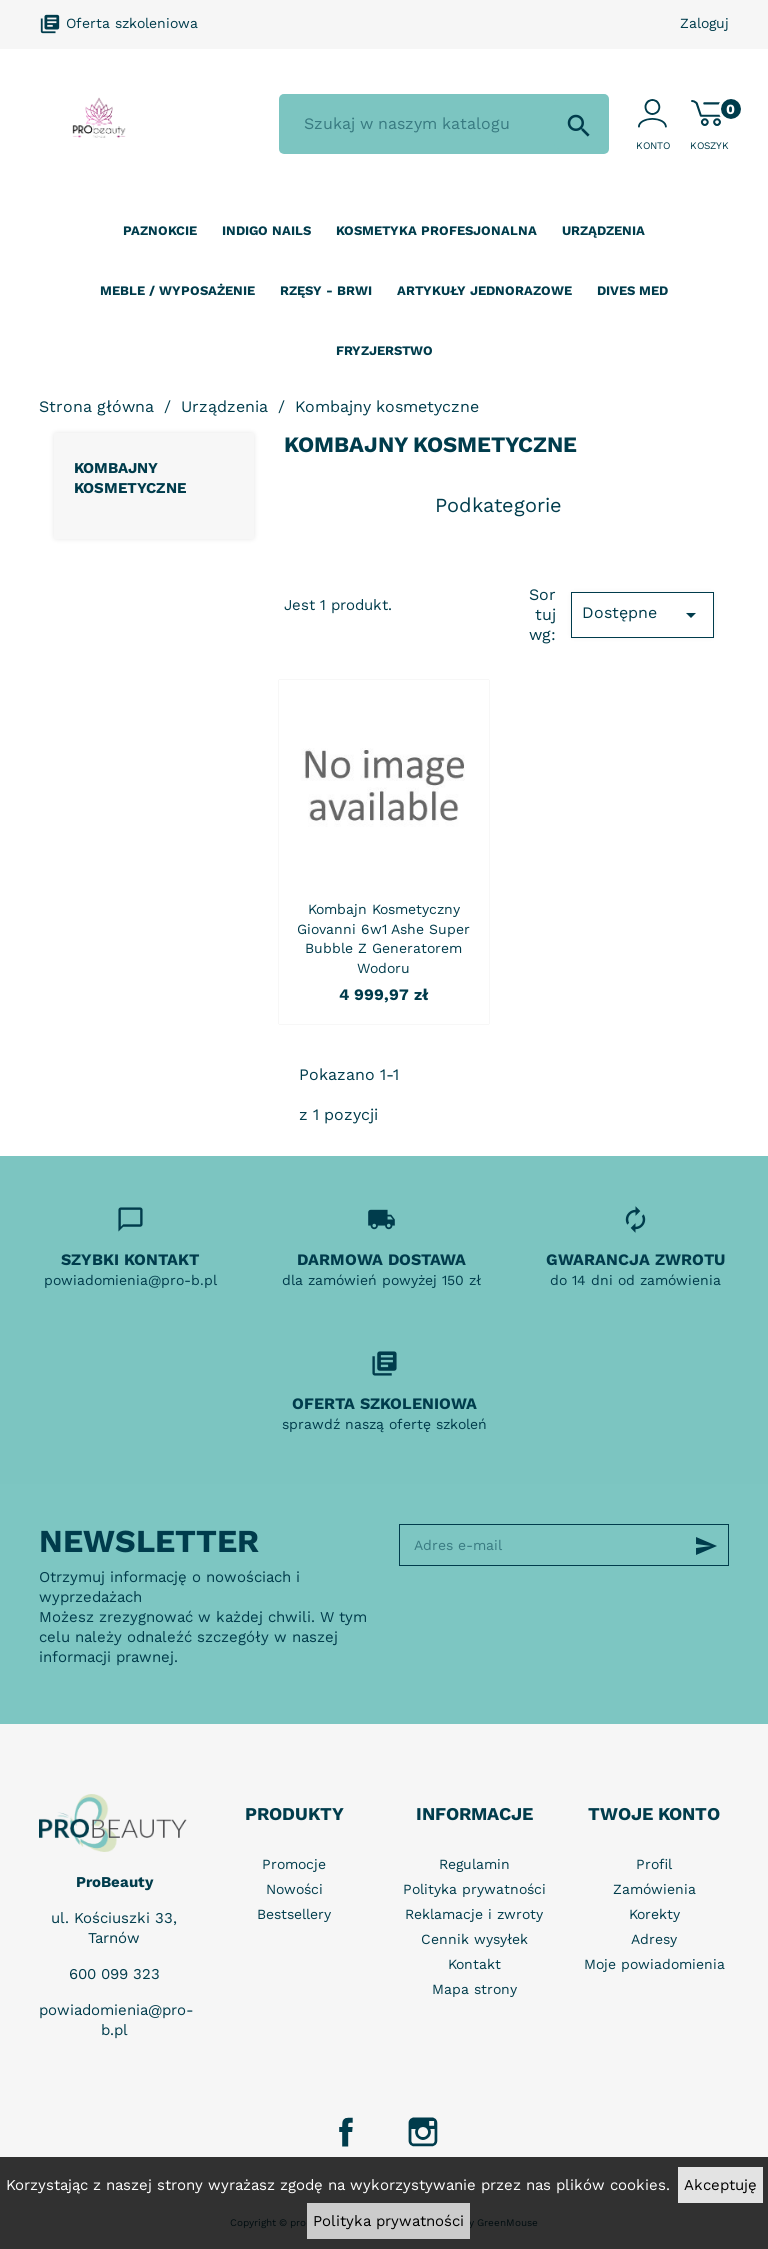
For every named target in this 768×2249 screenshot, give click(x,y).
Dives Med (632, 290)
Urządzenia (603, 230)
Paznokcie (160, 230)
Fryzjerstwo (384, 350)
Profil (654, 1864)
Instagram (423, 2132)
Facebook (346, 2132)
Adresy (654, 1939)
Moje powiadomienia (654, 1964)
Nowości (294, 1889)
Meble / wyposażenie (177, 290)
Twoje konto (654, 1813)
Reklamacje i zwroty (474, 1914)
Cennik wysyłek (474, 1939)
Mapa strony (474, 1989)
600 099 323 (114, 1974)
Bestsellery (294, 1914)
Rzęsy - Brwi (326, 290)
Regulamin (474, 1864)
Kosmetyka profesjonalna (436, 230)
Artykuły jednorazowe (484, 290)
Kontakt (474, 1964)
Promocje (294, 1864)
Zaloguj (704, 23)
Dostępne (642, 615)
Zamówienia (654, 1889)
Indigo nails (266, 230)
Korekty (654, 1914)
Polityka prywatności (388, 2221)
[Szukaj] (444, 124)
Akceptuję (720, 2185)
